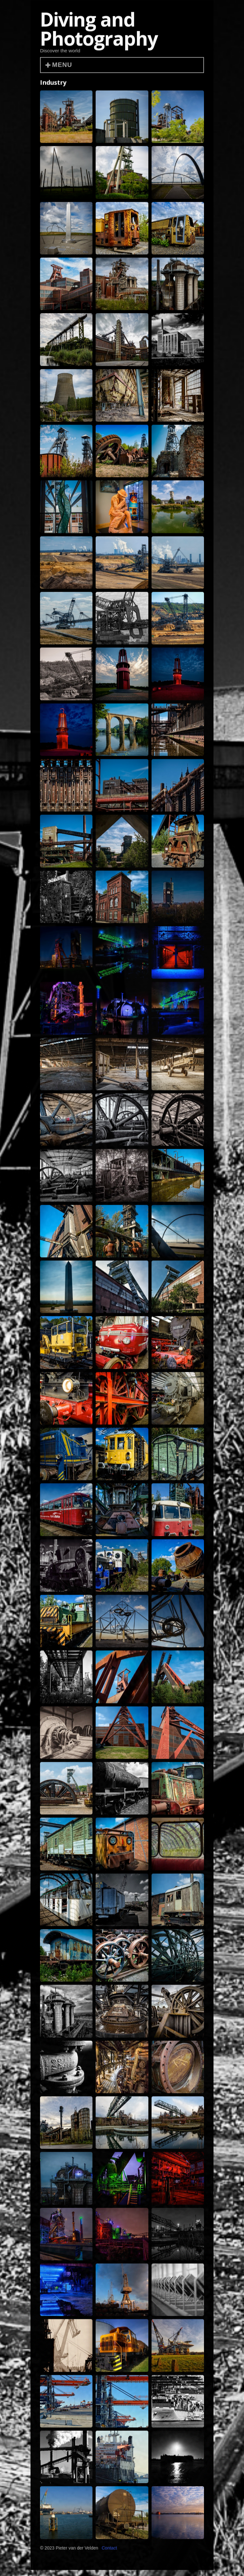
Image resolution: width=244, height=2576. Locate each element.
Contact (109, 2549)
